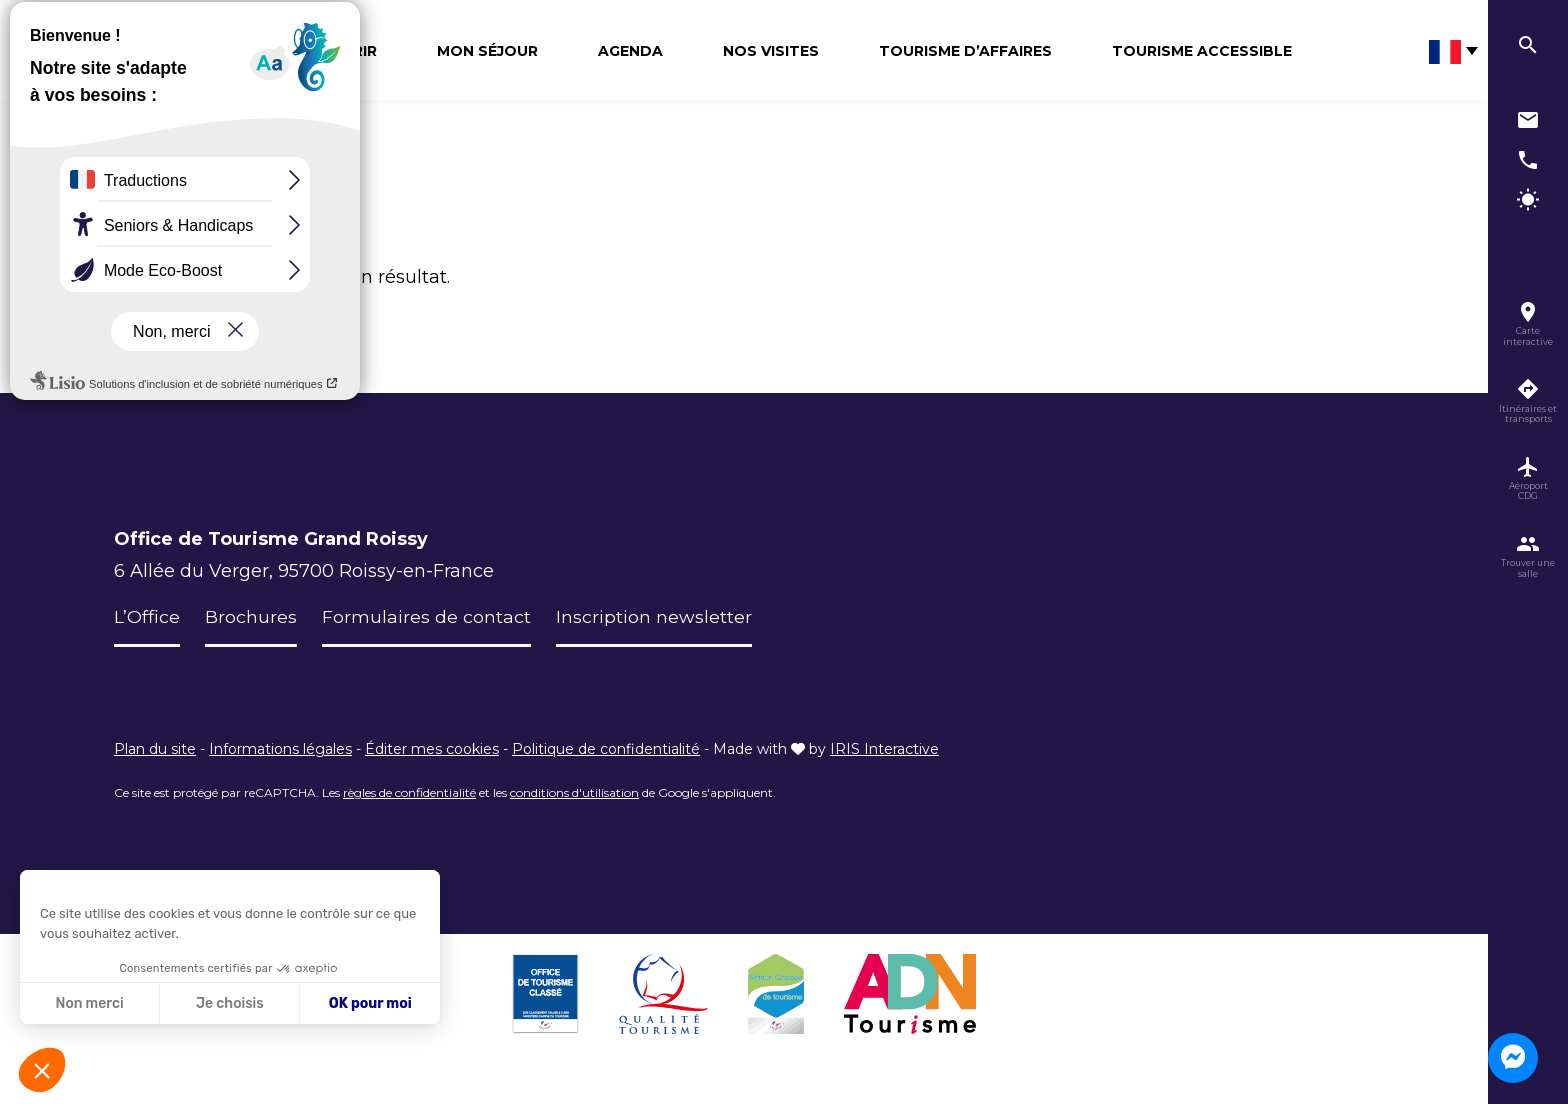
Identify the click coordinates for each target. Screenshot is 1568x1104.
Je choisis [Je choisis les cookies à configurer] (230, 1003)
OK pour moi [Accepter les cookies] (370, 1003)
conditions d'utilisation (574, 792)
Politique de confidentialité (606, 749)
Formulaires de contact (426, 617)
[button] (42, 1070)
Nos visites (771, 51)
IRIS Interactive (884, 749)
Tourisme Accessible (1202, 51)
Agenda (630, 51)
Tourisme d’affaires (965, 51)
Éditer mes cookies (432, 749)
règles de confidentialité (409, 792)
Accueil (134, 180)
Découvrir (332, 51)
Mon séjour (487, 51)
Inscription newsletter (654, 617)
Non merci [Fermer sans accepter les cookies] (89, 1003)
